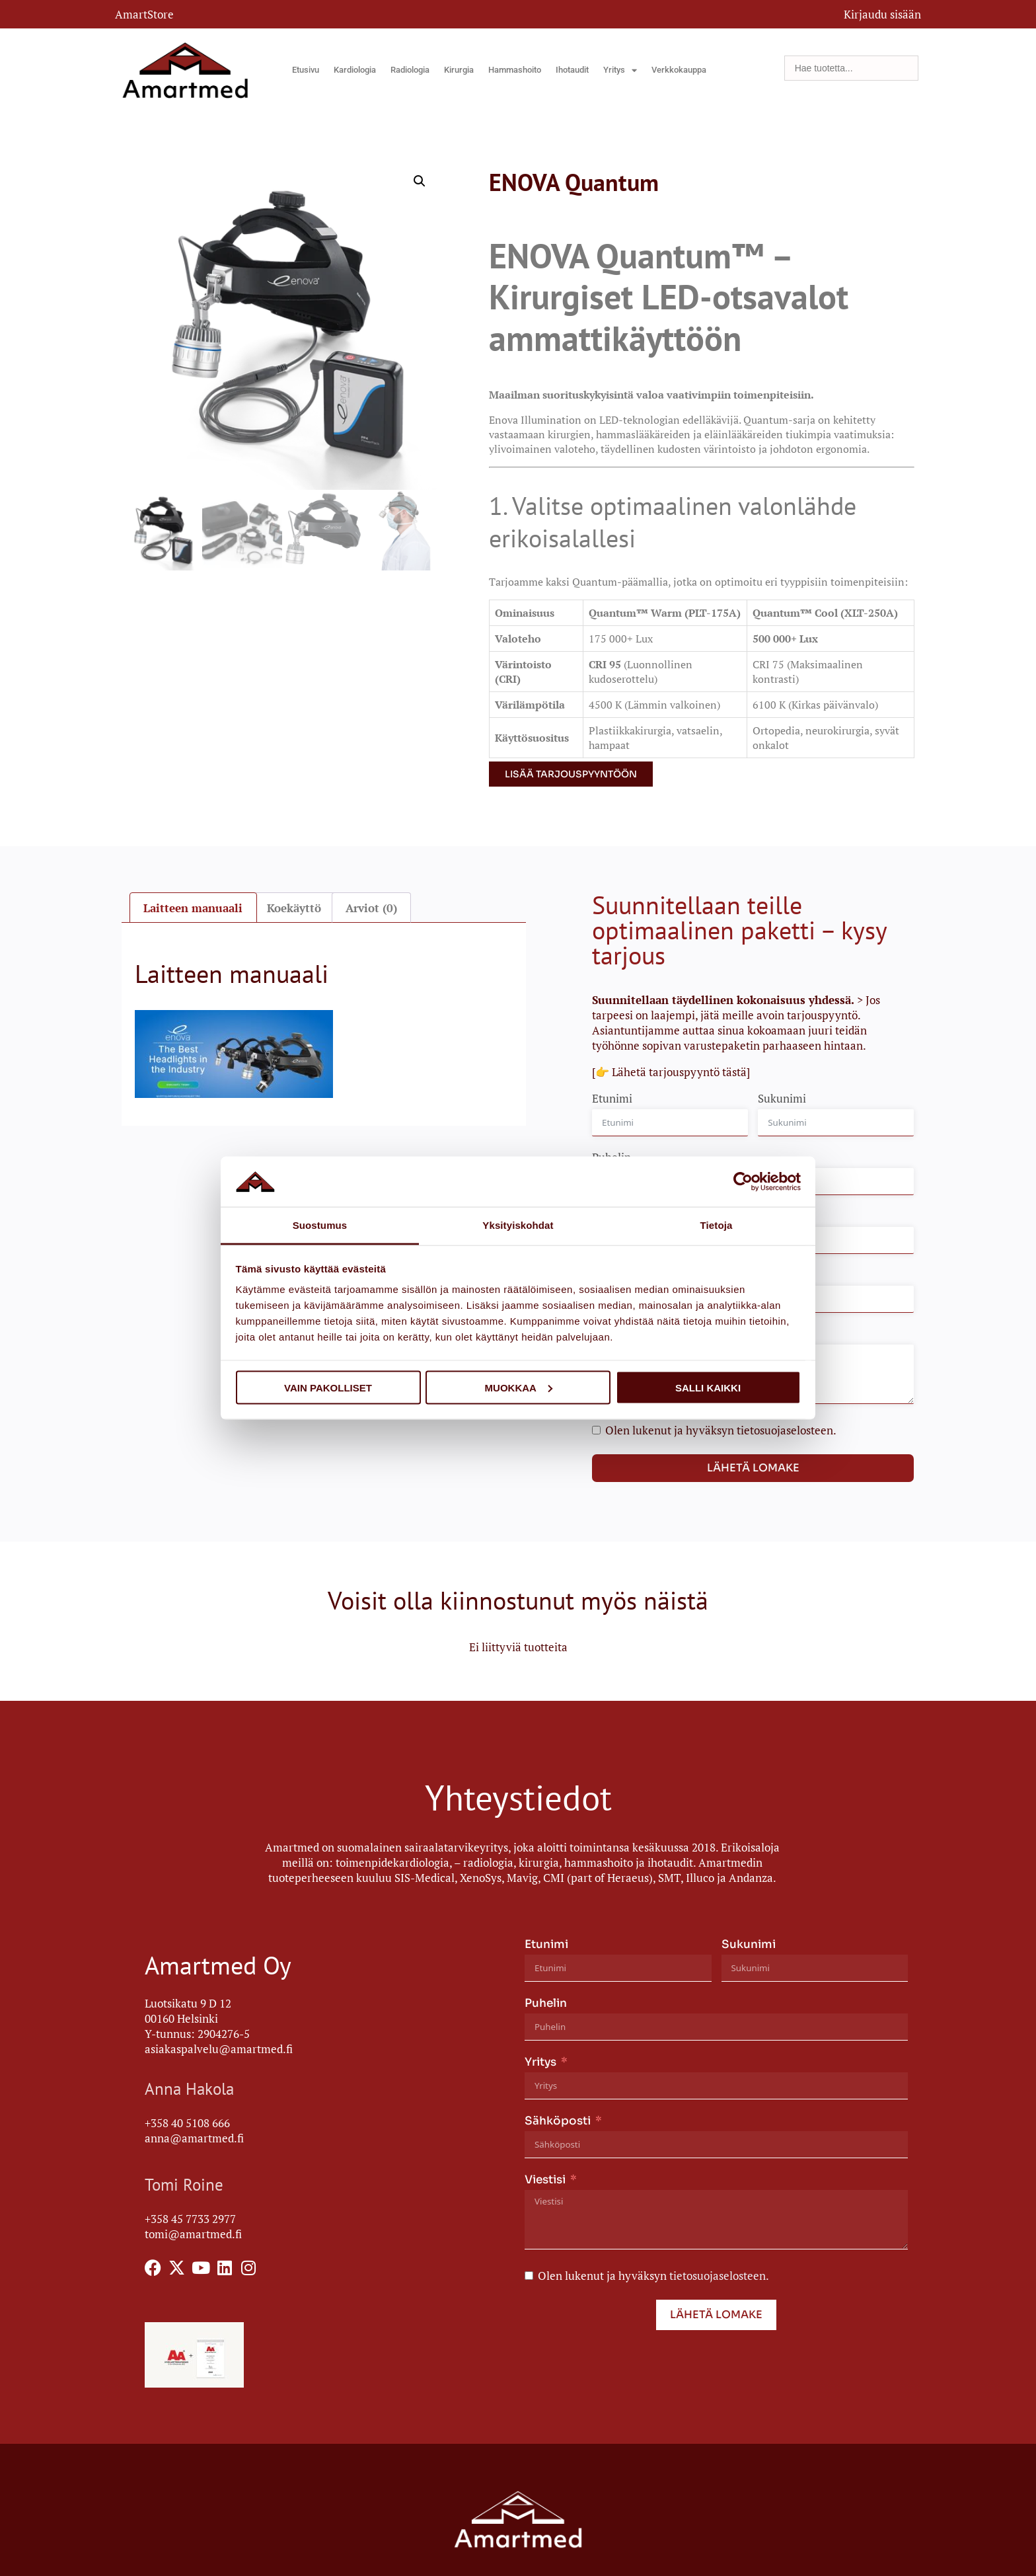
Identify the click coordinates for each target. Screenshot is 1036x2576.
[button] (419, 181)
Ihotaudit (572, 70)
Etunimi (612, 1098)
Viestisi (545, 2180)
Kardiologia (355, 70)
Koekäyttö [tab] (294, 908)
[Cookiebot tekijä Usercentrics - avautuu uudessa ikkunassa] (743, 1181)
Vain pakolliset (328, 1387)
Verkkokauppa (678, 70)
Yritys (620, 70)
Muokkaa (518, 1387)
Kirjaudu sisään (882, 14)
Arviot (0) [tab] (371, 908)
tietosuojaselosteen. (786, 1430)
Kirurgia (459, 70)
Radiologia (409, 70)
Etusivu (305, 70)
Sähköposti (558, 2121)
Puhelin (546, 2003)
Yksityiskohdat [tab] (517, 1225)
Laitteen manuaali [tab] (192, 908)
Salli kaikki (708, 1387)
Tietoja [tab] (716, 1225)
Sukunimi (782, 1098)
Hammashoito (514, 70)
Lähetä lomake (753, 1468)
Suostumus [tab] (320, 1225)
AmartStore (144, 14)
